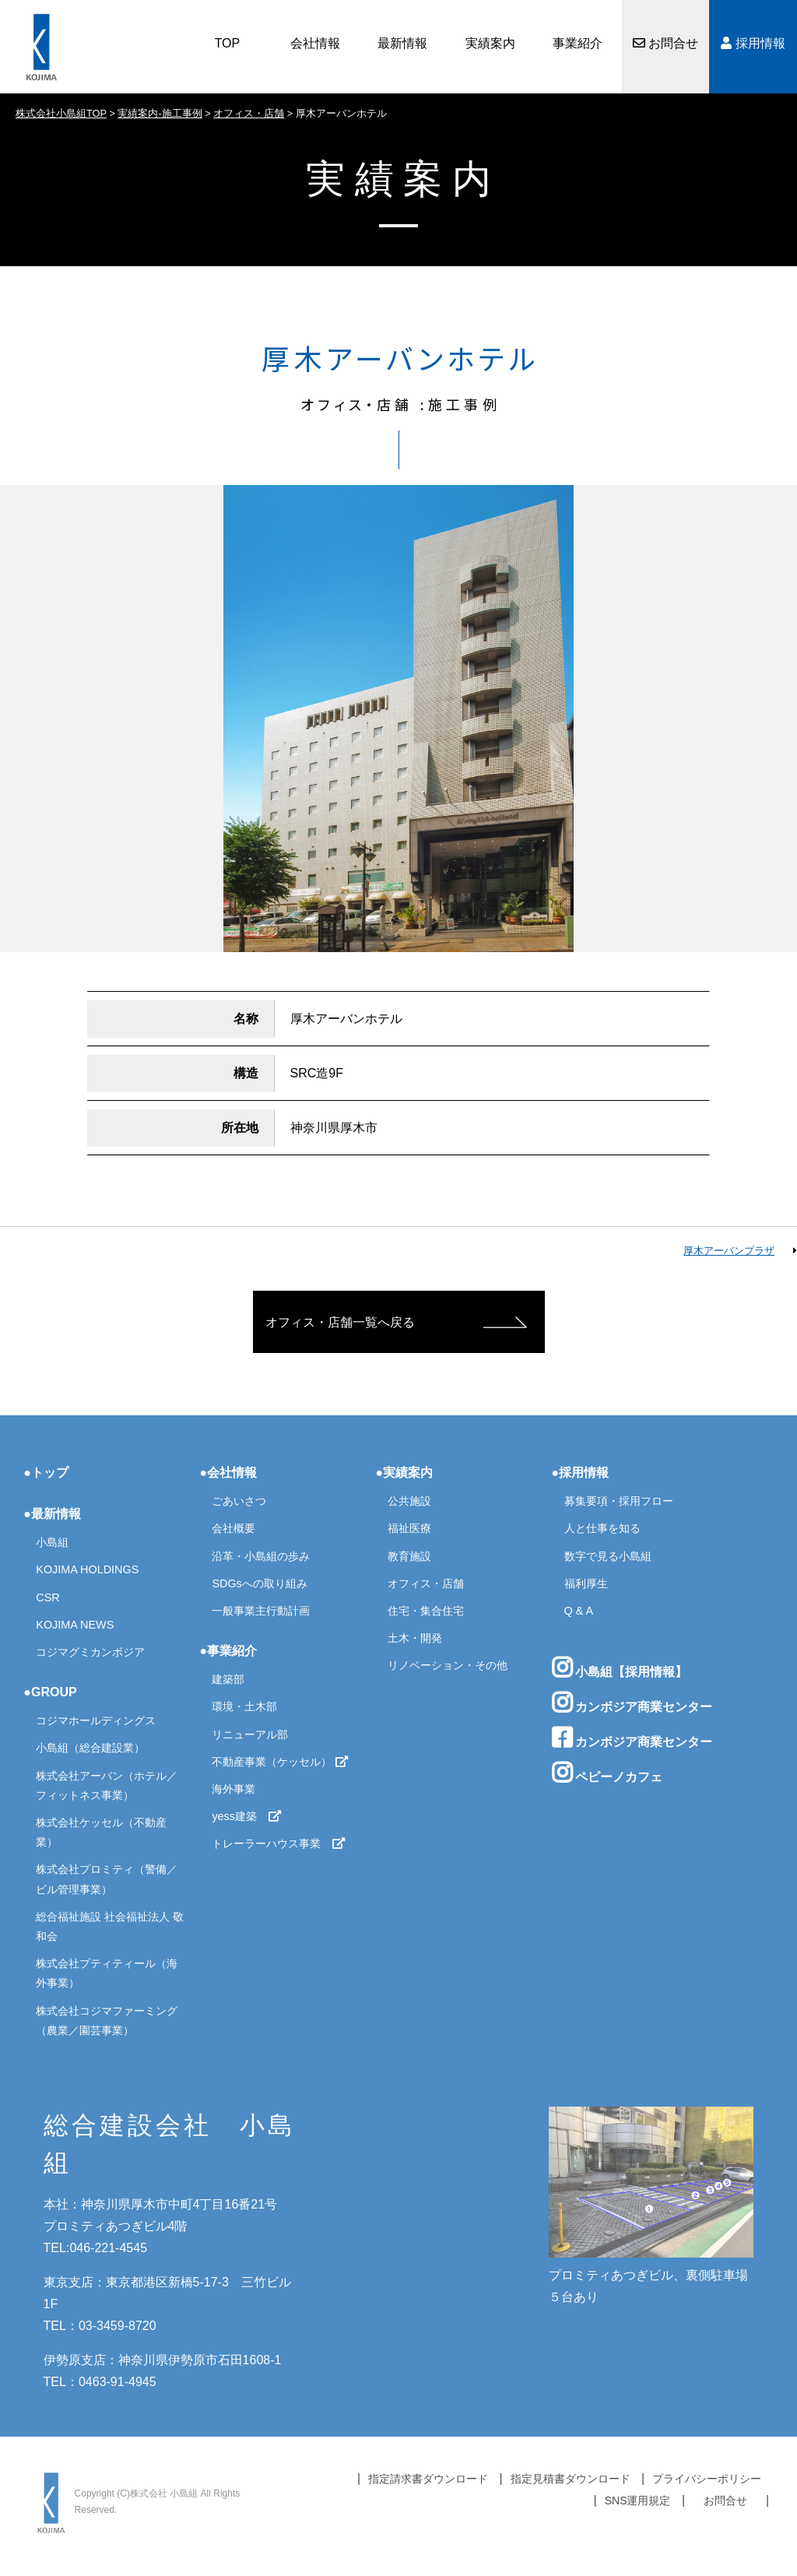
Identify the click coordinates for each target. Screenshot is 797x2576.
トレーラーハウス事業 (279, 1843)
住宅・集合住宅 (426, 1610)
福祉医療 (409, 1528)
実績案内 (490, 43)
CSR (47, 1597)
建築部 (228, 1679)
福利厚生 (586, 1583)
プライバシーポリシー (706, 2478)
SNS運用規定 (638, 2500)
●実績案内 (404, 1472)
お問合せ (665, 43)
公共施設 (409, 1501)
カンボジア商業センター (632, 1702)
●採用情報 (580, 1472)
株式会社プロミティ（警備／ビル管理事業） (106, 1879)
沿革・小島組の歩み (261, 1556)
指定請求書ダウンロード (428, 2478)
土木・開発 (415, 1638)
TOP (228, 43)
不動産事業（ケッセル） (280, 1761)
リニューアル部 (250, 1734)
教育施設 (409, 1556)
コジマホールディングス (96, 1720)
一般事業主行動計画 (261, 1610)
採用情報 (753, 43)
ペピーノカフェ (607, 1772)
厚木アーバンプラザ (728, 1250)
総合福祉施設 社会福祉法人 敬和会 (110, 1926)
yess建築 (247, 1816)
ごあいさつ (239, 1501)
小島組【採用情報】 (619, 1667)
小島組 (52, 1542)
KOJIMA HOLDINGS (87, 1569)
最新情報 (402, 43)
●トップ (45, 1472)
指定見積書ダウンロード (570, 2478)
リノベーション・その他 (447, 1665)
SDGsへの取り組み (259, 1583)
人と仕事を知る (602, 1528)
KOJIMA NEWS (75, 1624)
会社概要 (233, 1528)
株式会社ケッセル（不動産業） (101, 1832)
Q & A (579, 1610)
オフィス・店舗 (426, 1583)
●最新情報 (52, 1513)
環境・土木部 (244, 1706)
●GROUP (49, 1692)
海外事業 (233, 1789)
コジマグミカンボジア (90, 1652)
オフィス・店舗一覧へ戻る (340, 1322)
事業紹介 (577, 43)
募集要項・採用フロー (618, 1501)
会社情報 (315, 43)
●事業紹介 (228, 1650)
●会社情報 (228, 1472)
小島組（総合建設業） (90, 1747)
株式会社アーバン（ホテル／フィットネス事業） (106, 1785)
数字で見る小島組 (607, 1556)
